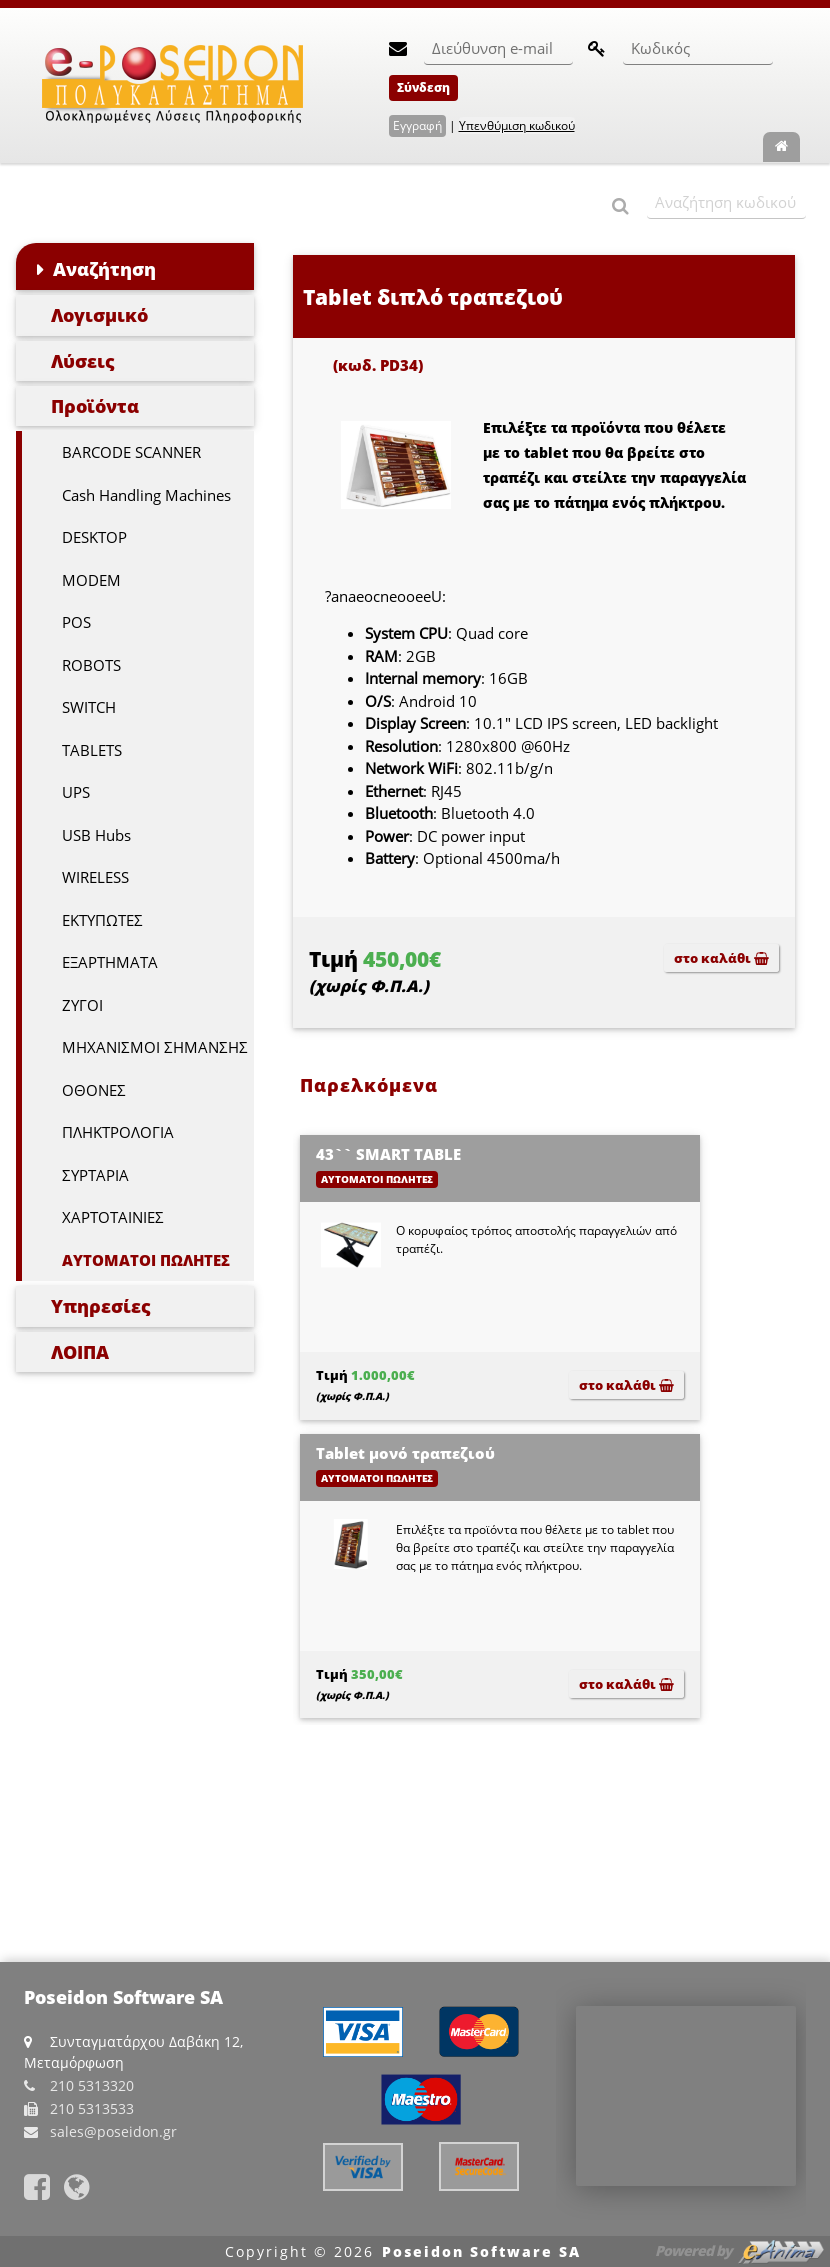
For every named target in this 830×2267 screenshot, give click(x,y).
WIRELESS (95, 877)
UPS (76, 792)
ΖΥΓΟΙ (82, 1005)
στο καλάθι (721, 958)
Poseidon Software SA (481, 2251)
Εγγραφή (417, 125)
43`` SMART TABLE (388, 1154)
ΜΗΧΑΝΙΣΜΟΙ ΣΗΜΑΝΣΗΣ (155, 1047)
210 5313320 (92, 2085)
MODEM (91, 580)
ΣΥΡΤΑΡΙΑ (95, 1175)
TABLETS (92, 750)
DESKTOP (94, 537)
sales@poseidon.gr (113, 2131)
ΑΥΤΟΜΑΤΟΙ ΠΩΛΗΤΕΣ (146, 1260)
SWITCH (89, 707)
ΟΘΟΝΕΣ (94, 1090)
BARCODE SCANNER (131, 452)
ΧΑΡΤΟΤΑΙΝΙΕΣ (113, 1217)
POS (76, 622)
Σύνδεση (423, 87)
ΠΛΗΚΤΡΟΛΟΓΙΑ (118, 1132)
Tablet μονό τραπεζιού (405, 1453)
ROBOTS (91, 665)
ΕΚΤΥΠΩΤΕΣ (102, 920)
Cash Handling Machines (146, 495)
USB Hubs (96, 835)
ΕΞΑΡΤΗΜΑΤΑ (110, 962)
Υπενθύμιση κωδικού (517, 125)
